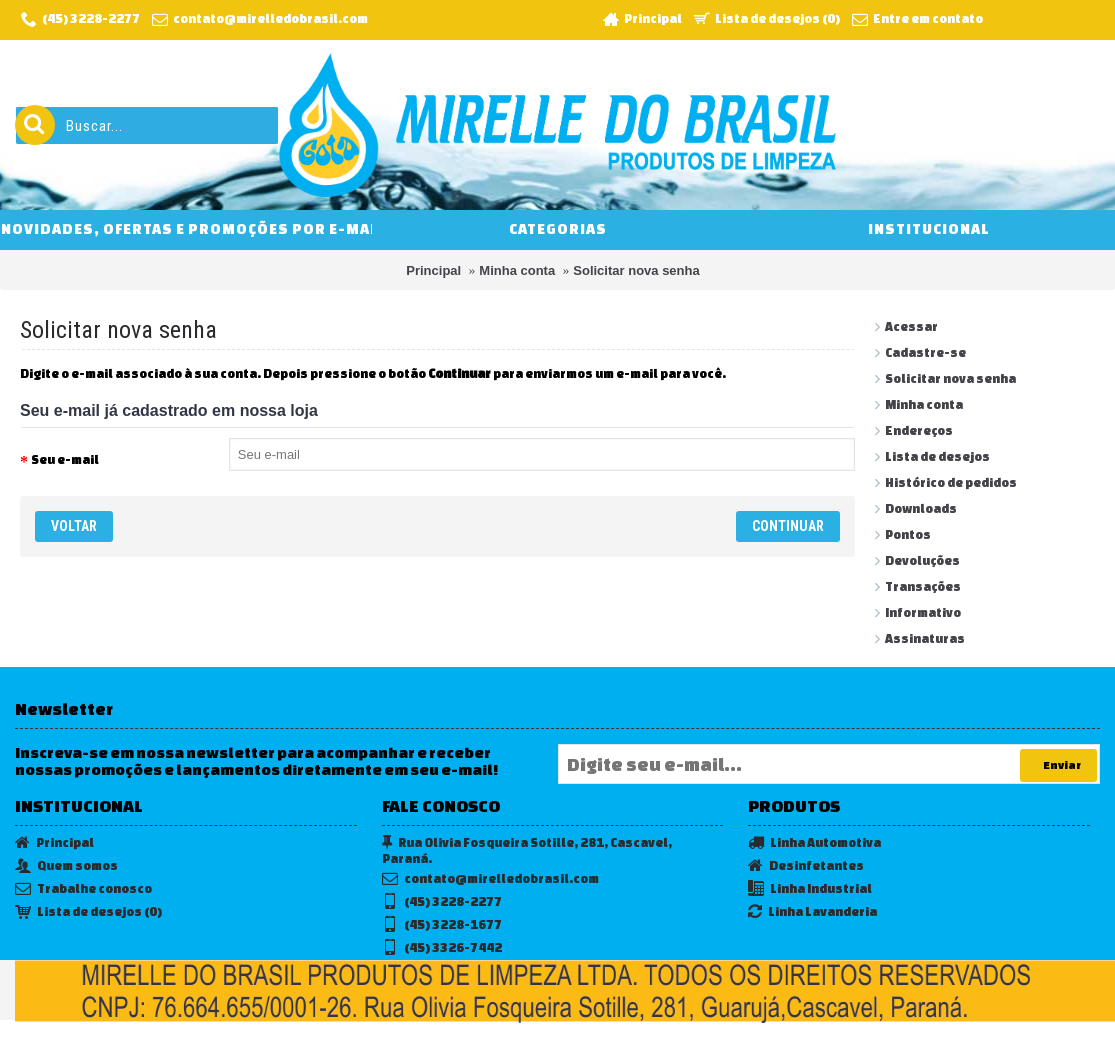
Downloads (921, 508)
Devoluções (922, 560)
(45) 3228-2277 (442, 902)
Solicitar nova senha (636, 270)
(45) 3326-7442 (442, 948)
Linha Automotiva (814, 843)
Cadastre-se (925, 352)
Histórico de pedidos (951, 482)
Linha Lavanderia (812, 912)
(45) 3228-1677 (442, 925)
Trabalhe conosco (83, 889)
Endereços (919, 430)
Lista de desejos (937, 456)
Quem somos (66, 866)
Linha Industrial (810, 889)
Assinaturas (925, 638)
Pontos (908, 534)
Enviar (1058, 766)
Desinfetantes (806, 866)
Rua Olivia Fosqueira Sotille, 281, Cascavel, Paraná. (527, 850)
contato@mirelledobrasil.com (490, 879)
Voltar (74, 526)
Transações (923, 586)
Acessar (911, 326)
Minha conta (517, 270)
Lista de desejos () (88, 912)
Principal (433, 270)
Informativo (923, 612)
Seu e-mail (65, 459)
